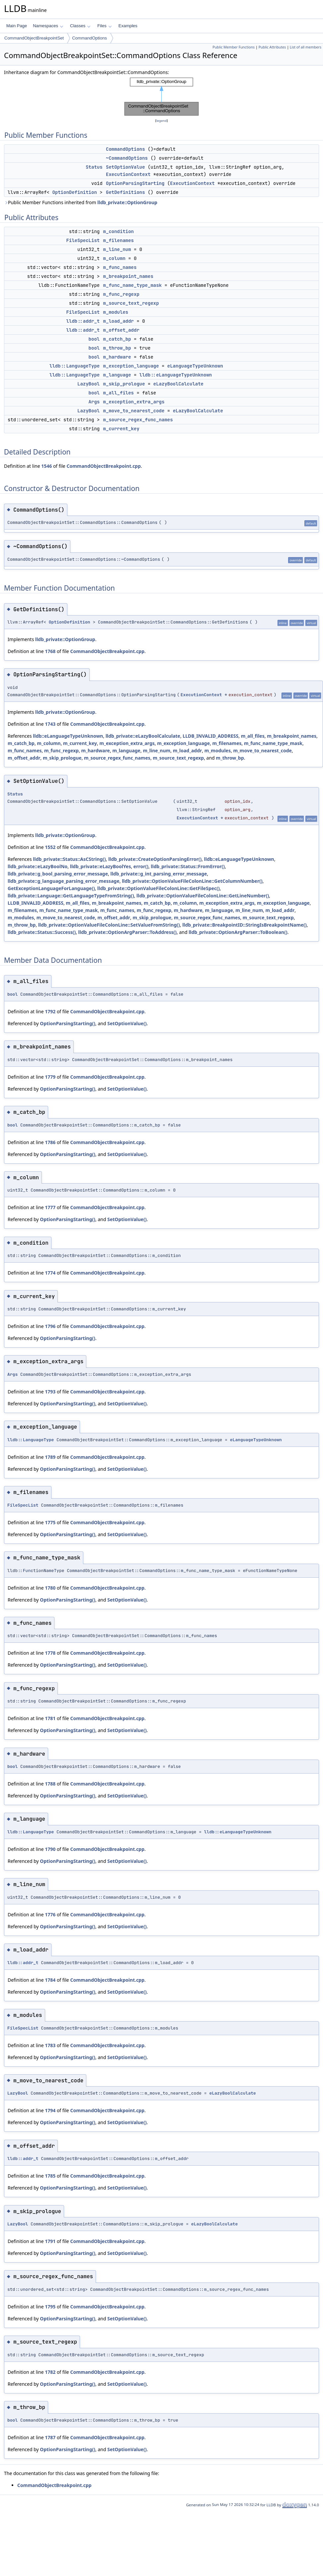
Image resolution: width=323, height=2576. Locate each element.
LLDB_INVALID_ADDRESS (210, 736)
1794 (50, 2110)
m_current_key (121, 429)
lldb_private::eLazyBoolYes (100, 866)
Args (94, 402)
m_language (117, 375)
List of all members (305, 47)
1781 (50, 1718)
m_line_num (117, 249)
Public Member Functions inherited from (80, 202)
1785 (50, 2176)
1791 (50, 2241)
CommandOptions (89, 38)
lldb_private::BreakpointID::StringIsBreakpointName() (244, 925)
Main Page (16, 25)
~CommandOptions (127, 158)
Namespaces (48, 25)
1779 (50, 1077)
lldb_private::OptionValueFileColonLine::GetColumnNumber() (192, 881)
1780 (50, 1588)
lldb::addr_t (83, 321)
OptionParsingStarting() (67, 1023)
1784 (50, 1980)
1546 (46, 466)
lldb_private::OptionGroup (127, 202)
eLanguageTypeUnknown (195, 366)
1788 (50, 1784)
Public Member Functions (233, 47)
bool (94, 339)
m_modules (115, 312)
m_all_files (118, 393)
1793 (50, 1391)
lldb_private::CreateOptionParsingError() (155, 859)
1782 (50, 2372)
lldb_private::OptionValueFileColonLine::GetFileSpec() (158, 888)
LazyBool (88, 384)
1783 (50, 2045)
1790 (50, 1849)
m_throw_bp (117, 348)
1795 (50, 2306)
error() (140, 866)
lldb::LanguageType (74, 366)
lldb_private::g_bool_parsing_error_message (58, 874)
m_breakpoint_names (128, 276)
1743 (50, 724)
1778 (50, 1653)
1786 (50, 1142)
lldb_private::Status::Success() (42, 932)
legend (161, 121)
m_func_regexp (121, 294)
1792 (50, 1011)
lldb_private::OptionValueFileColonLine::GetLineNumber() (202, 895)
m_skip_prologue (124, 384)
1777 (50, 1207)
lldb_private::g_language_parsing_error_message (64, 881)
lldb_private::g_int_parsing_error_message (158, 874)
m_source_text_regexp (131, 303)
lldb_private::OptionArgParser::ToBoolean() (238, 932)
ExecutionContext (128, 174)
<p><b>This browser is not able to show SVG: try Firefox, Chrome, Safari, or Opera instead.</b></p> (162, 96)
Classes (80, 25)
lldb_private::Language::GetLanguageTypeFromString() (71, 895)
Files (104, 25)
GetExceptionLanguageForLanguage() (51, 888)
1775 (50, 1522)
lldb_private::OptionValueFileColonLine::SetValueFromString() (109, 925)
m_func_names (120, 267)
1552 (50, 847)
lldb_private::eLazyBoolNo (37, 866)
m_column (114, 258)
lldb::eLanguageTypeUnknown (175, 375)
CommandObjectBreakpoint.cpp (103, 466)
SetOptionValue (125, 167)
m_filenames (118, 240)
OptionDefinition (74, 192)
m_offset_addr (121, 330)
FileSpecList (83, 240)
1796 (50, 1326)
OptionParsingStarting (135, 183)
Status (94, 167)
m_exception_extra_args (134, 402)
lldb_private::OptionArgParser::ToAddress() (127, 932)
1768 (50, 651)
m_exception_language (131, 366)
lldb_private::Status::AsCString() (69, 859)
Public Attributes (272, 47)
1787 (50, 2437)
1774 (50, 1273)
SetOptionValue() (127, 1023)
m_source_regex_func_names (138, 420)
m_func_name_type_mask (132, 285)
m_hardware (117, 357)
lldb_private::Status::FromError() (188, 866)
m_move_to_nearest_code (134, 411)
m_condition (118, 231)
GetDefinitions (125, 192)
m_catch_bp (117, 339)
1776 (50, 1914)
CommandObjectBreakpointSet (34, 38)
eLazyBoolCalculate (178, 384)
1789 (50, 1457)
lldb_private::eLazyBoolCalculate (143, 736)
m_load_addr (118, 321)
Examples (128, 25)
